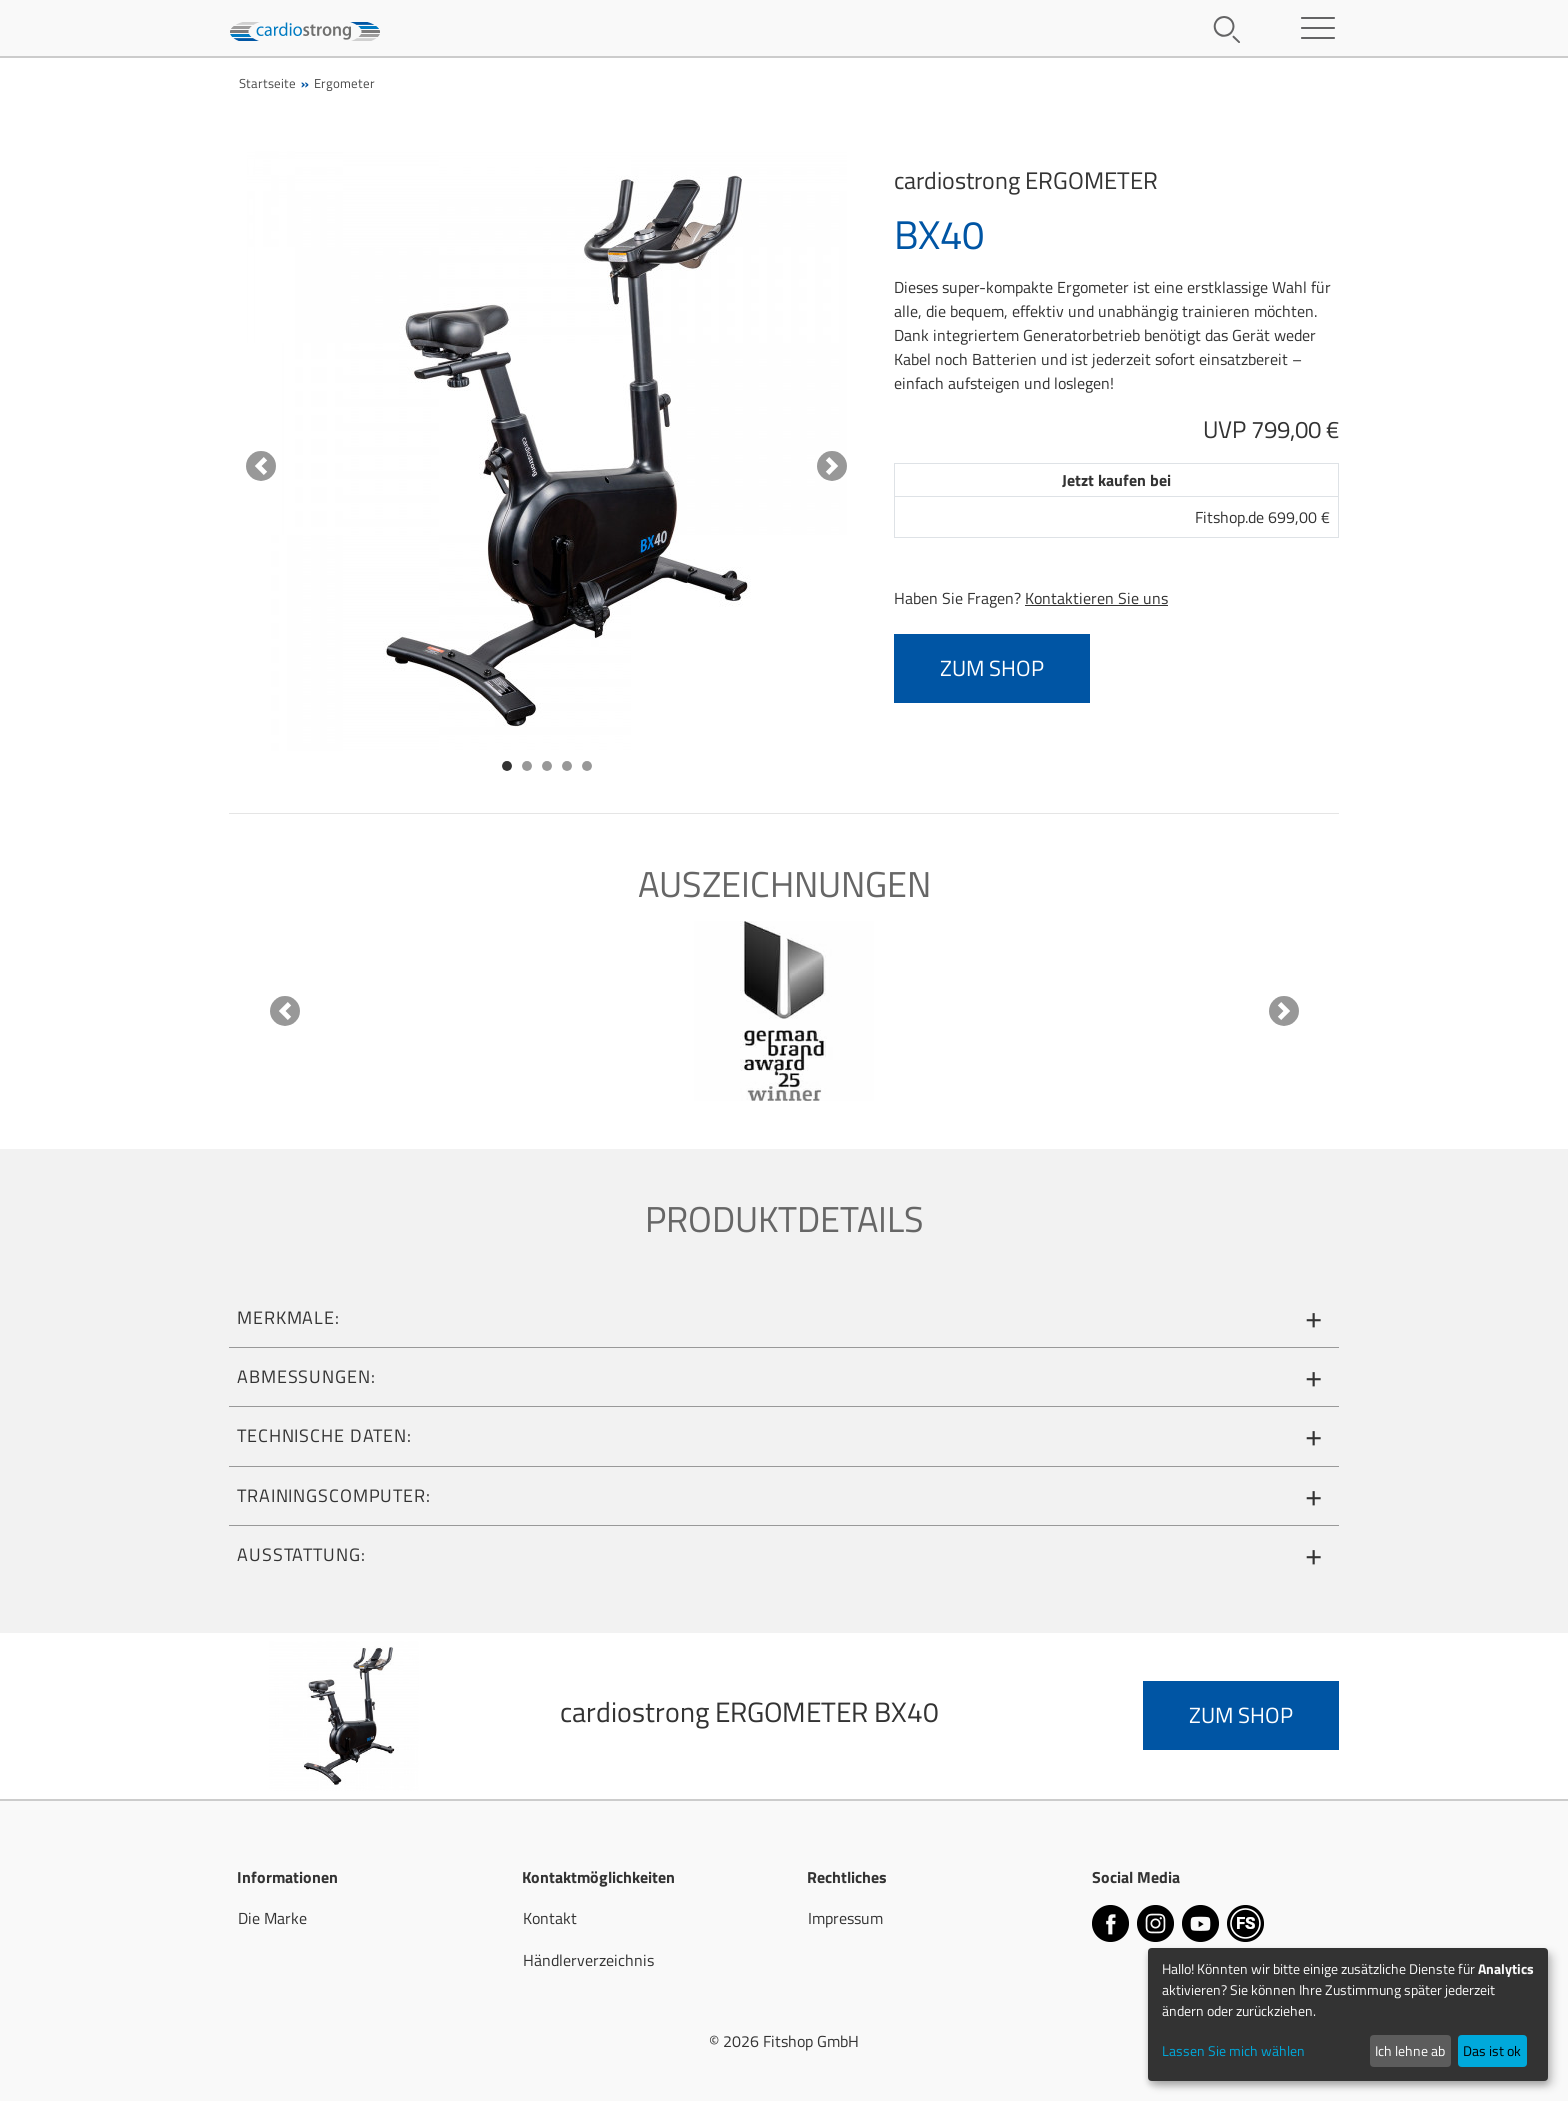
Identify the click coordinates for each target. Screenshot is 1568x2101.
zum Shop (992, 668)
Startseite (267, 83)
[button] (261, 466)
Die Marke (272, 1918)
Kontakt (550, 1918)
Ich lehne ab (1410, 2050)
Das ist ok (1492, 2050)
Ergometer (344, 83)
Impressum (845, 1918)
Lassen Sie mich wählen (1233, 2050)
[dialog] (1348, 2014)
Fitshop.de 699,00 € (1262, 517)
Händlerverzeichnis (588, 1960)
